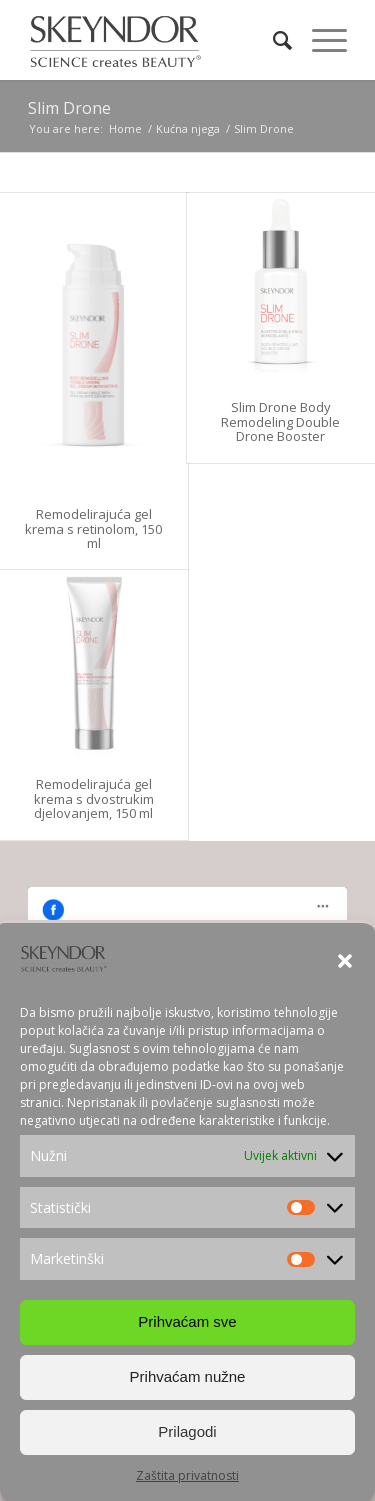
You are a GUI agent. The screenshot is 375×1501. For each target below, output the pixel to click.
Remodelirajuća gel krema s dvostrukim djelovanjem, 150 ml (94, 798)
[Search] (272, 40)
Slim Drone (69, 108)
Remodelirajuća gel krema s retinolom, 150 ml (93, 528)
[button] (345, 962)
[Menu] (319, 40)
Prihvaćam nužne (188, 1377)
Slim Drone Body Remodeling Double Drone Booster (280, 421)
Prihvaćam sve (187, 1322)
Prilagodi (187, 1432)
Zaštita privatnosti (187, 1476)
